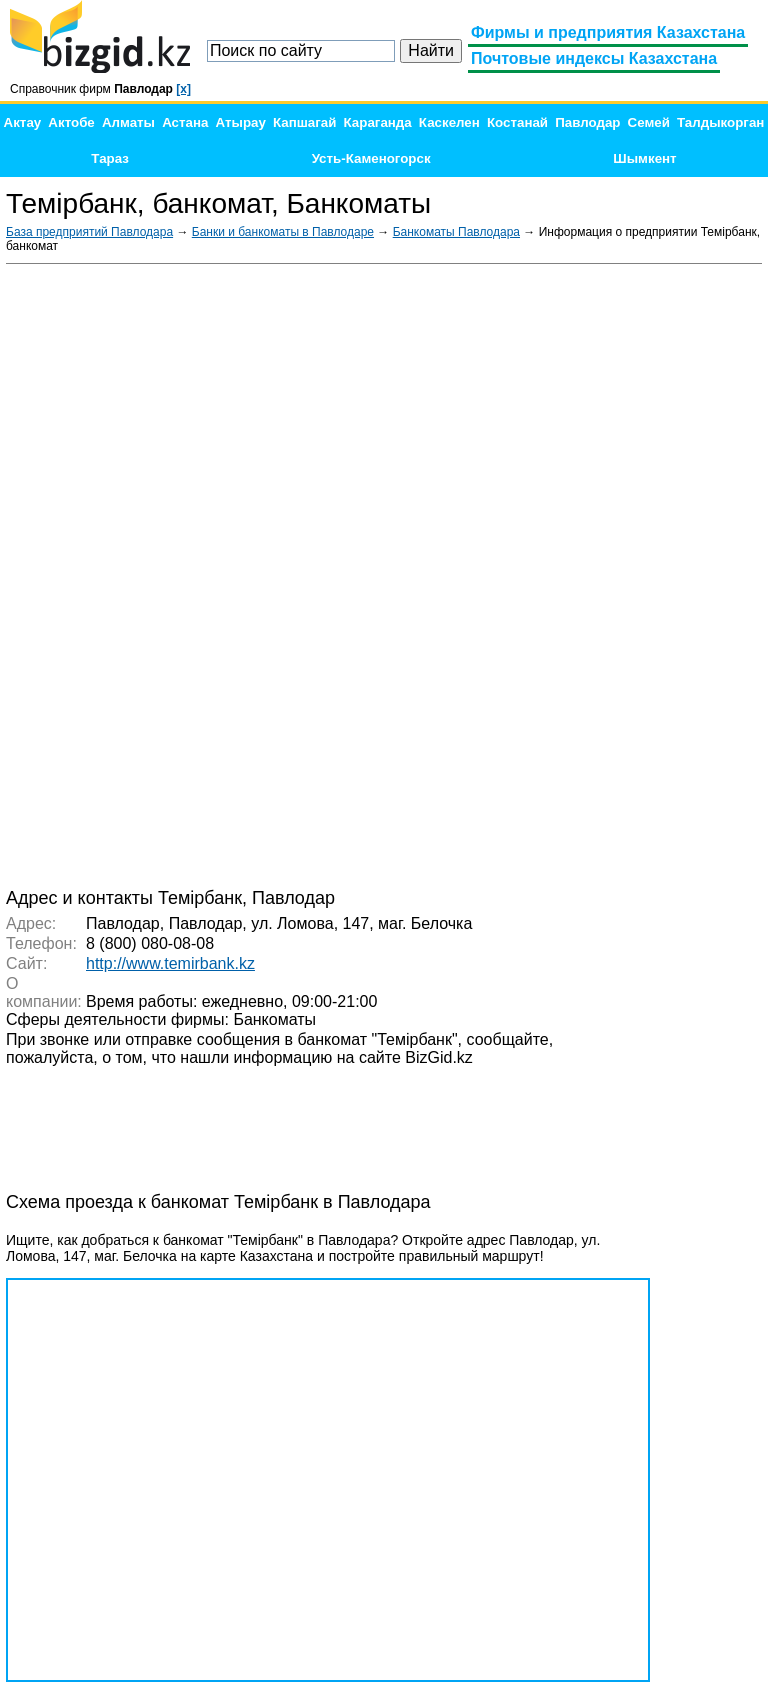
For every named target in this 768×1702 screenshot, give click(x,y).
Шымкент (644, 158)
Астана (185, 122)
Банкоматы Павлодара (456, 232)
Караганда (378, 122)
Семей (649, 122)
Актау (23, 122)
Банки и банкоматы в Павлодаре (283, 232)
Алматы (128, 122)
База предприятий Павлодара (89, 232)
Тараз (110, 158)
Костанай (517, 122)
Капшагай (304, 122)
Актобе (71, 122)
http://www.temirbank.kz (170, 963)
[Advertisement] (612, 574)
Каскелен (449, 122)
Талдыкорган (720, 122)
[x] (183, 89)
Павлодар (587, 122)
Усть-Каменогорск (371, 158)
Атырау (241, 122)
